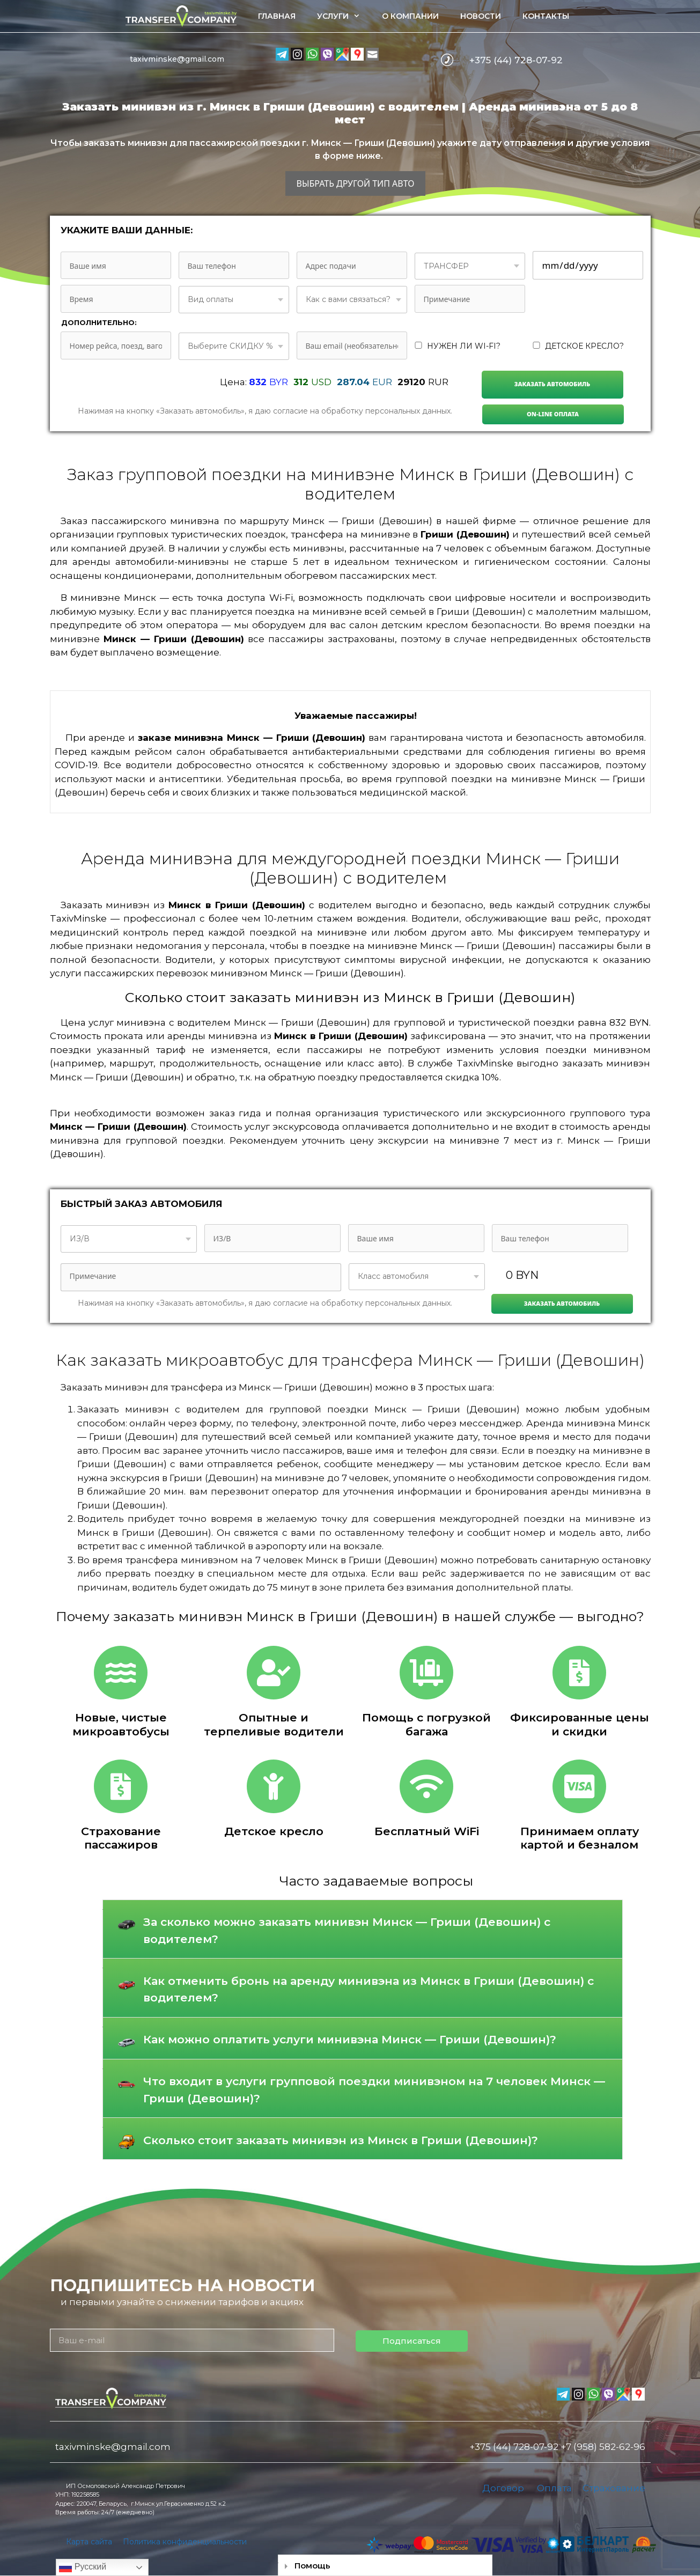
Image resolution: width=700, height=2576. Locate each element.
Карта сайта (89, 2541)
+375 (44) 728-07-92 (516, 60)
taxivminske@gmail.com (177, 59)
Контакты (545, 16)
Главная (277, 16)
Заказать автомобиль (552, 384)
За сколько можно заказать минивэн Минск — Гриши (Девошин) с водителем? (346, 1930)
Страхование (614, 2488)
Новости (480, 16)
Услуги (344, 16)
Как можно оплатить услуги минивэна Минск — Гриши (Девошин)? (349, 2039)
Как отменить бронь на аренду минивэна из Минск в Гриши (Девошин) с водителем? (368, 1989)
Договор (503, 2488)
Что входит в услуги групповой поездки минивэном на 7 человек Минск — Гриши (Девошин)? (374, 2089)
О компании (410, 16)
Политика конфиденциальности (185, 2541)
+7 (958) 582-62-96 (603, 2446)
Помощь (312, 2565)
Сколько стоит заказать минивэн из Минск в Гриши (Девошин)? (340, 2140)
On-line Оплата (553, 414)
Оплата (554, 2488)
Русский (82, 2567)
